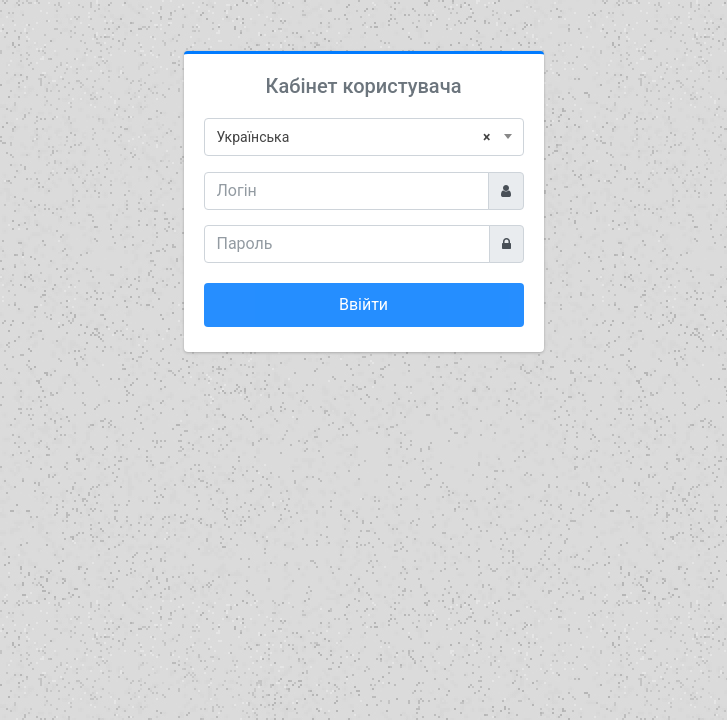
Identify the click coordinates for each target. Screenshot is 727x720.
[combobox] (364, 137)
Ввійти (363, 304)
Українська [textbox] (354, 137)
